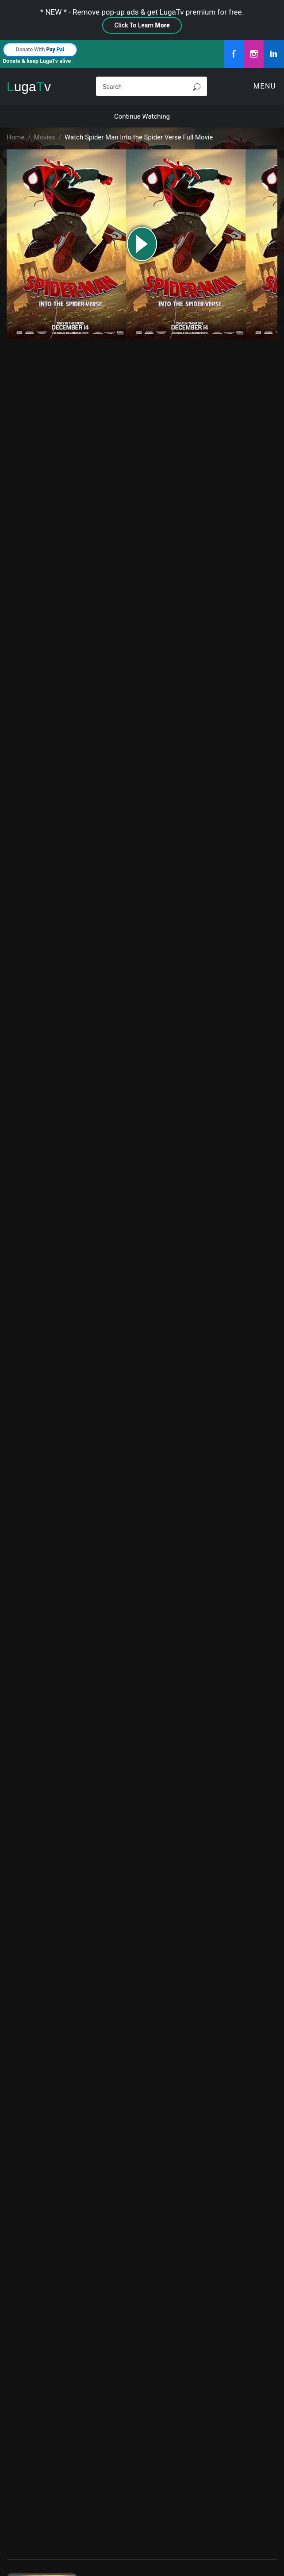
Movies (44, 137)
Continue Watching (142, 116)
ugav (29, 86)
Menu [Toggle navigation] (264, 86)
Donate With (40, 49)
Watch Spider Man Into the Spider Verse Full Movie (139, 137)
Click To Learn (141, 25)
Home (15, 137)
